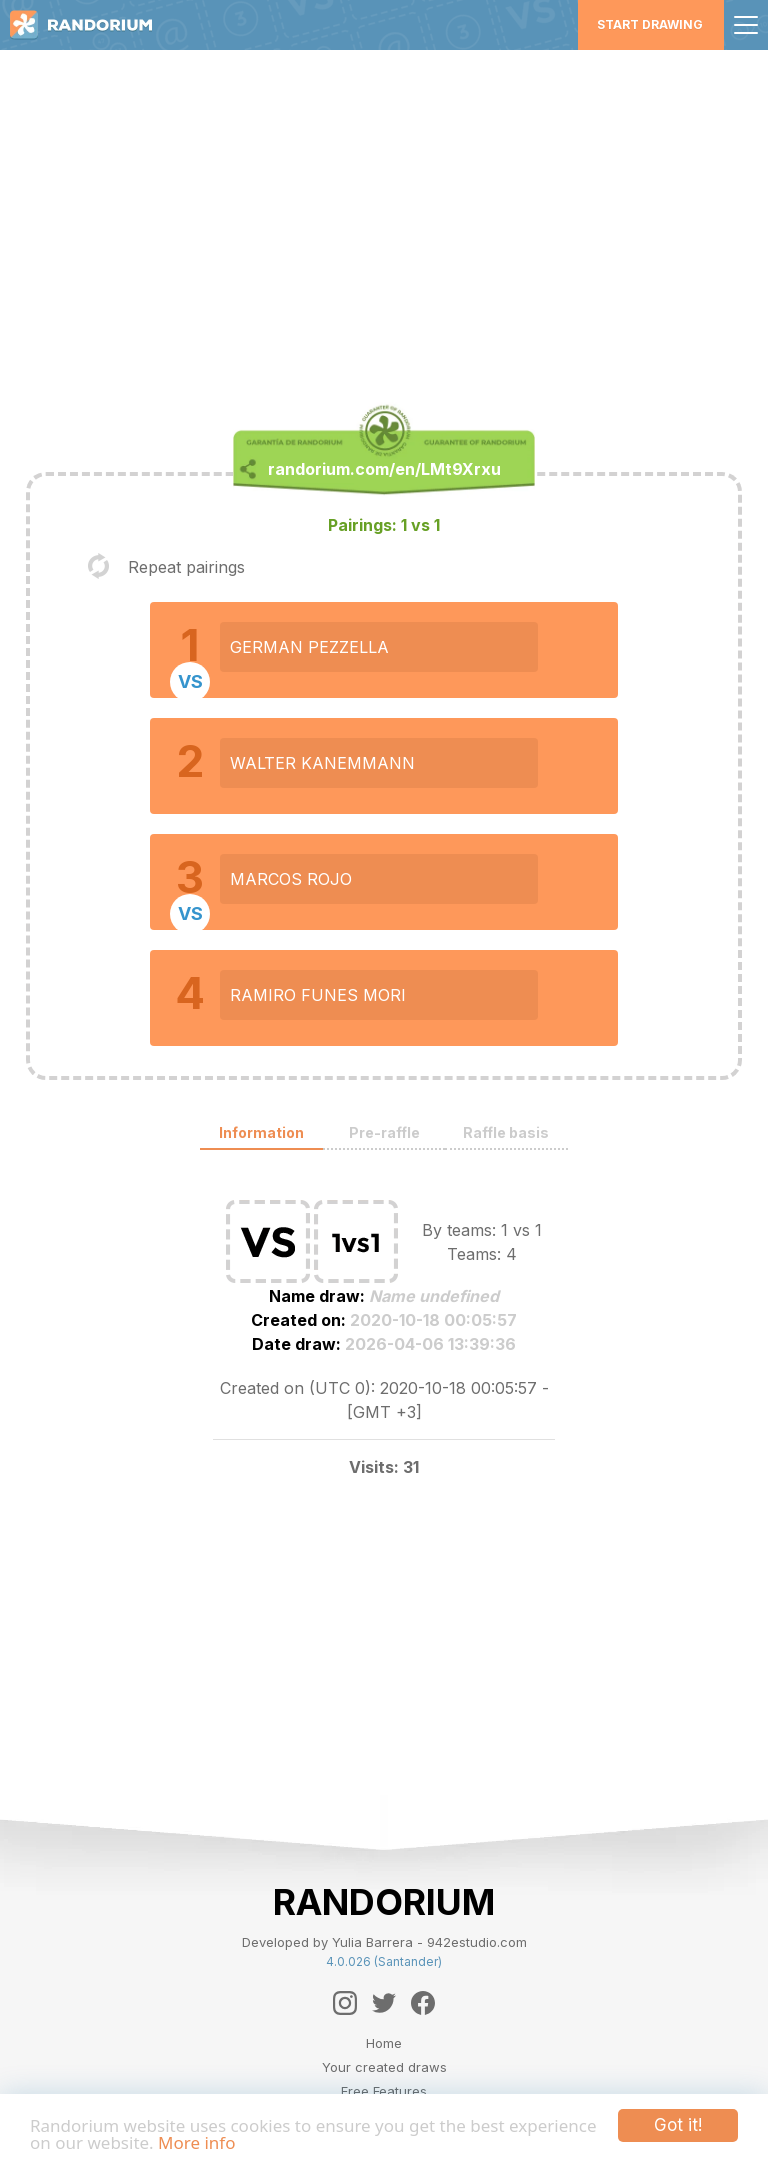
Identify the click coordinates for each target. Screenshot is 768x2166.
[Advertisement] (384, 226)
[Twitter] (384, 2003)
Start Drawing (650, 24)
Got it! (678, 2125)
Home (384, 2043)
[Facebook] (423, 2003)
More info (196, 2142)
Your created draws (384, 2067)
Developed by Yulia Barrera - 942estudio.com (384, 1942)
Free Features (384, 2091)
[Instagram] (345, 2003)
